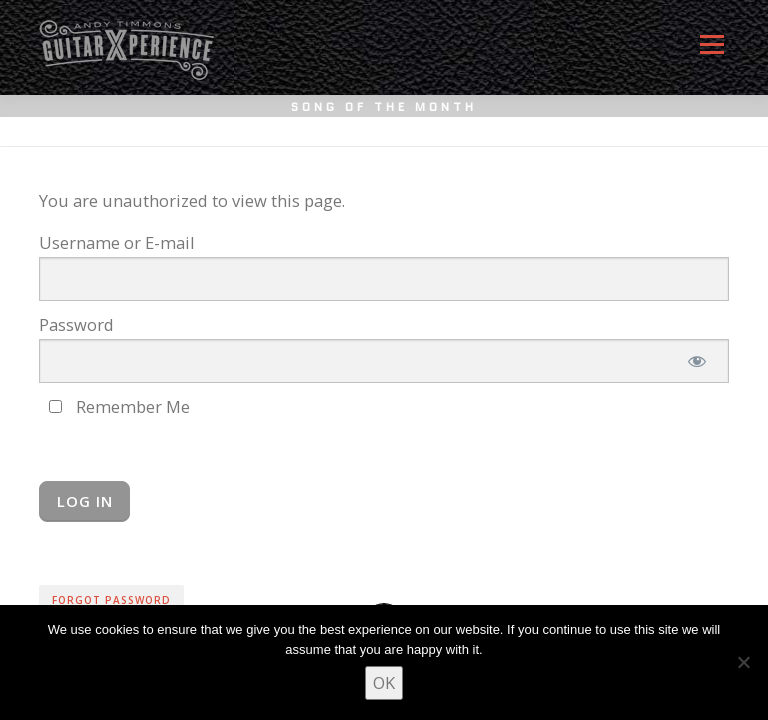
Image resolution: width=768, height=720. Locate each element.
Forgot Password (111, 600)
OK (384, 682)
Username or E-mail (117, 242)
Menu (711, 52)
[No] (743, 662)
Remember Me (119, 406)
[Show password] (696, 361)
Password (76, 324)
